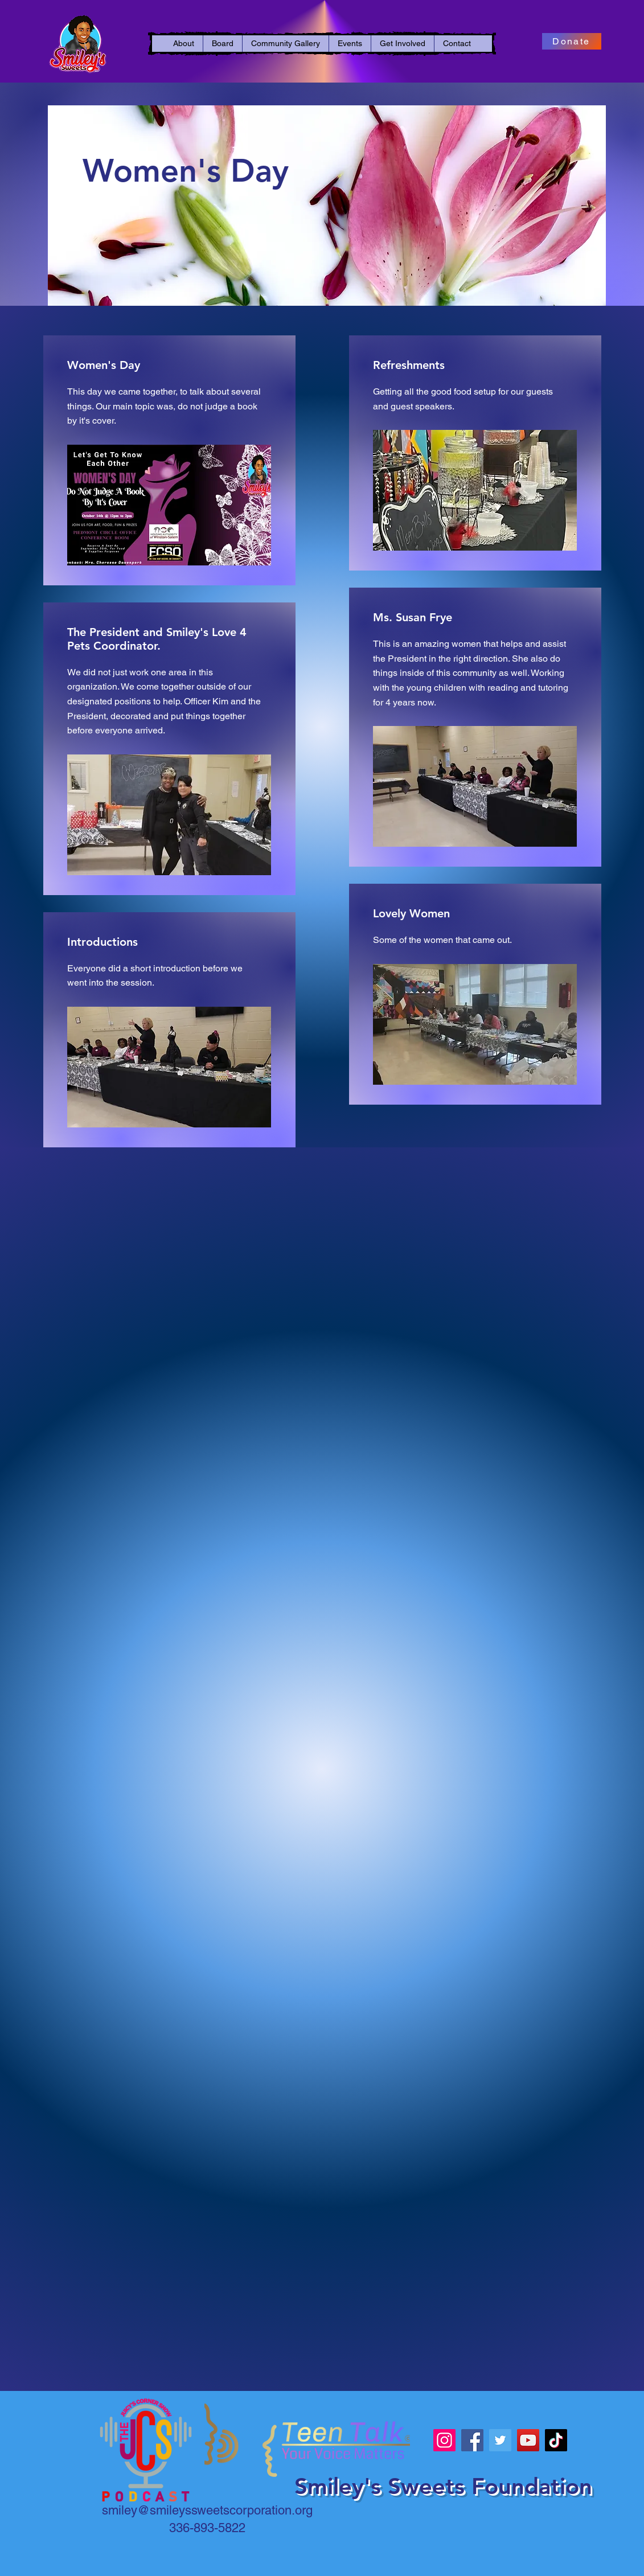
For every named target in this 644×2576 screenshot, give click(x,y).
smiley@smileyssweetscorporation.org (207, 2510)
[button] (184, 43)
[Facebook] (472, 2440)
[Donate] (571, 41)
